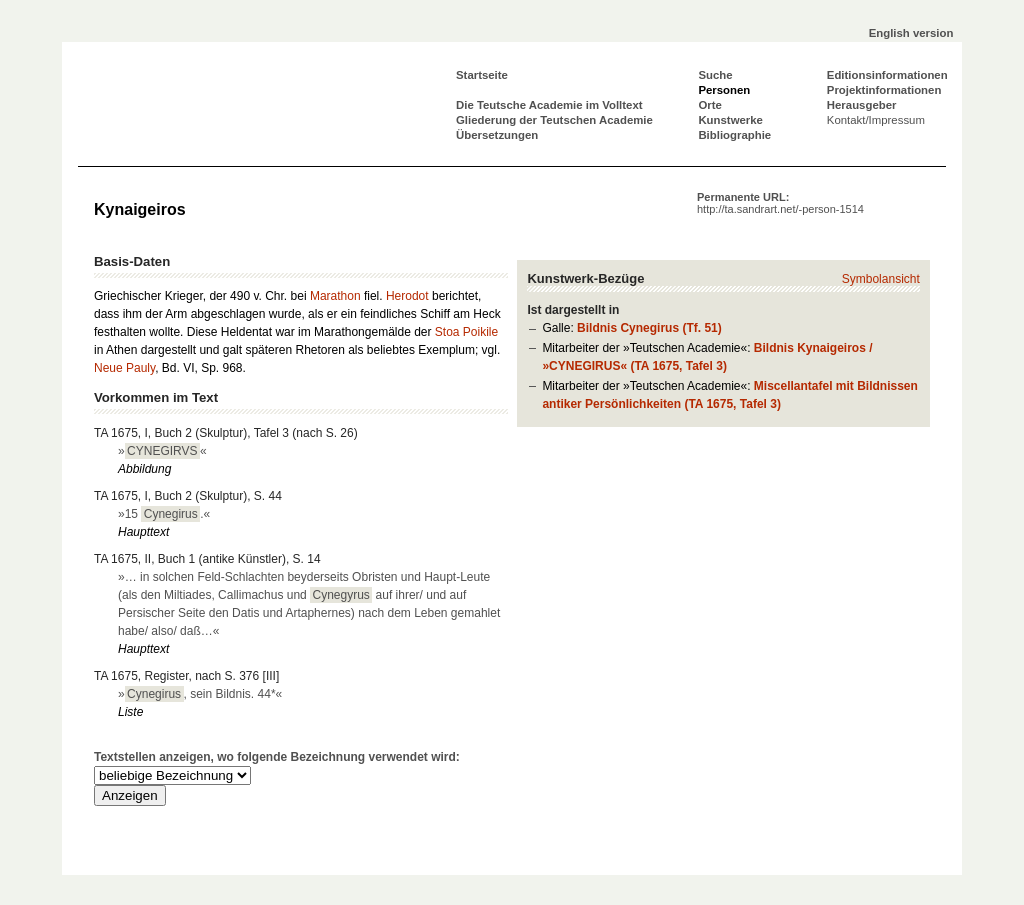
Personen (724, 90)
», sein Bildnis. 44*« (200, 694)
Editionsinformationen (887, 75)
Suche (715, 75)
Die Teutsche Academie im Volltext (549, 105)
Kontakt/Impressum (876, 120)
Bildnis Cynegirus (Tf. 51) (649, 328)
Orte (709, 105)
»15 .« (164, 514)
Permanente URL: (780, 203)
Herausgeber (862, 105)
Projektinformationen (884, 90)
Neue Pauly (124, 368)
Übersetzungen (497, 135)
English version (911, 33)
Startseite (482, 75)
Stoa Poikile (466, 332)
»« (162, 451)
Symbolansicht (881, 279)
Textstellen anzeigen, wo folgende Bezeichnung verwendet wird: (277, 757)
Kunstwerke (730, 120)
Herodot (407, 296)
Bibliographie (734, 135)
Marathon (335, 296)
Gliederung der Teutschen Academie (554, 120)
